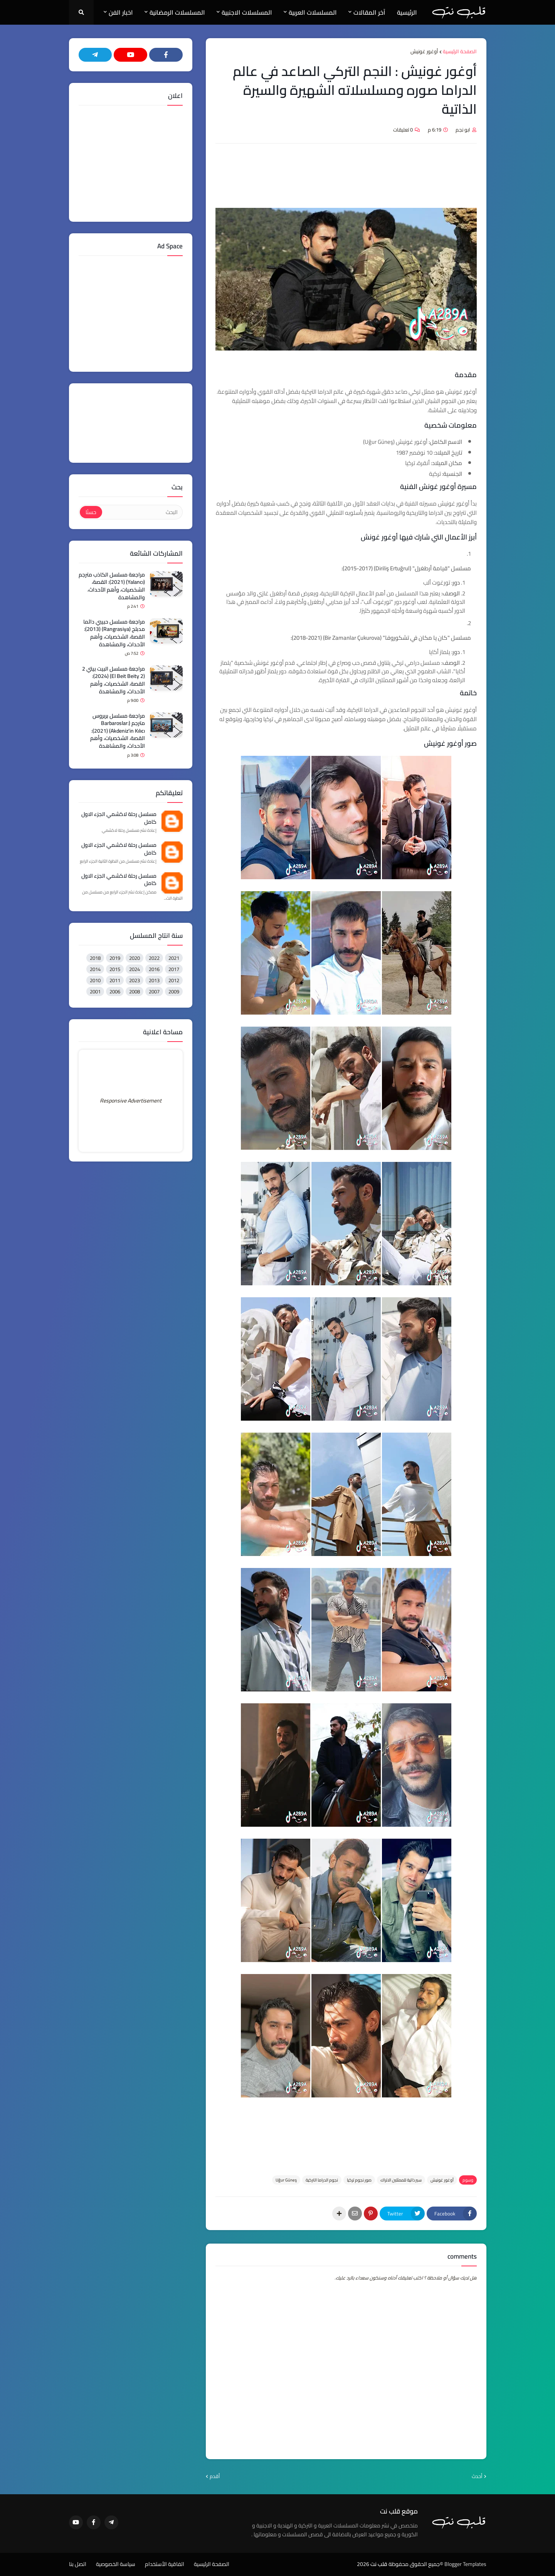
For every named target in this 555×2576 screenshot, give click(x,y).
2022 (154, 958)
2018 (95, 958)
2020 (134, 958)
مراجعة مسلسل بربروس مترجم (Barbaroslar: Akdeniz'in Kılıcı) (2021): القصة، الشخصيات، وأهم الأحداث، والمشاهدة (117, 731)
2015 (114, 969)
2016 (154, 969)
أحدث (477, 2476)
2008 (134, 991)
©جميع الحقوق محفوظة (415, 2564)
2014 (95, 969)
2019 (114, 958)
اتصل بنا (77, 2564)
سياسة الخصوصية (115, 2564)
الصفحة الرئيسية (460, 52)
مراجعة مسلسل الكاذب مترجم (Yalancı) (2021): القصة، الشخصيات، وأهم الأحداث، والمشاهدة (112, 586)
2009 (173, 991)
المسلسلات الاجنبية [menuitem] (247, 12)
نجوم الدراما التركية (322, 2180)
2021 (173, 958)
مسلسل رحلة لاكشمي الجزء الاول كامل (118, 818)
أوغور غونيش (424, 52)
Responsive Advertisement (130, 1101)
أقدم (215, 2476)
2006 (114, 991)
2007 (154, 991)
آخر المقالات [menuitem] (369, 12)
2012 (173, 980)
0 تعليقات (403, 129)
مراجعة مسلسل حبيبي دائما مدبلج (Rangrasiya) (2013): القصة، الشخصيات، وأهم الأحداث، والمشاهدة (114, 633)
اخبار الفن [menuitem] (121, 12)
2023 (134, 980)
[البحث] (142, 512)
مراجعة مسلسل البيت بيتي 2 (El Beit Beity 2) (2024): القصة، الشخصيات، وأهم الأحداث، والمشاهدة (113, 680)
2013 (154, 980)
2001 (95, 991)
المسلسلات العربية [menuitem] (313, 12)
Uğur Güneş (286, 2180)
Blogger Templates (465, 2564)
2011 (114, 980)
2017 (173, 969)
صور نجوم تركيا (359, 2180)
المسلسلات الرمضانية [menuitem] (177, 12)
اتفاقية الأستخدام (164, 2564)
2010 (95, 980)
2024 (134, 969)
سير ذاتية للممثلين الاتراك (401, 2180)
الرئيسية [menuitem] (407, 12)
